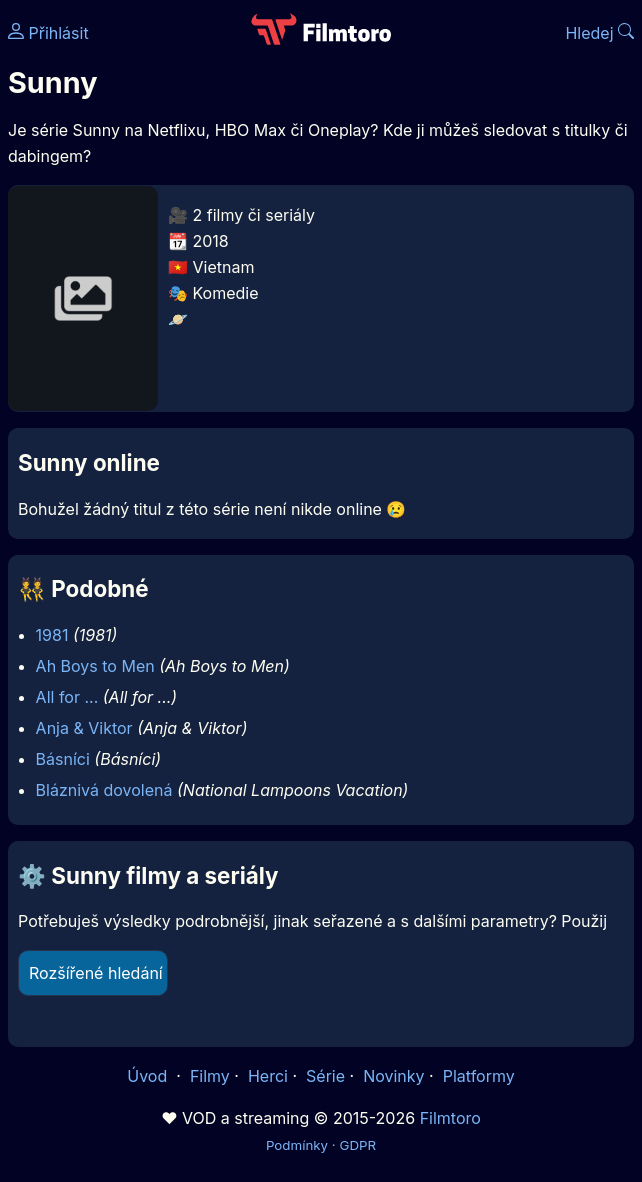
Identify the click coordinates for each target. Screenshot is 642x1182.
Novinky (393, 1076)
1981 (52, 635)
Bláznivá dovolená (104, 790)
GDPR (357, 1145)
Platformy (479, 1076)
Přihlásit (48, 33)
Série (325, 1076)
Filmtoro (450, 1118)
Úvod (149, 1076)
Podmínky (297, 1145)
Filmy (210, 1076)
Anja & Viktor (84, 728)
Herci (268, 1076)
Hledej (599, 33)
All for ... (67, 697)
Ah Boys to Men (95, 666)
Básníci (63, 759)
